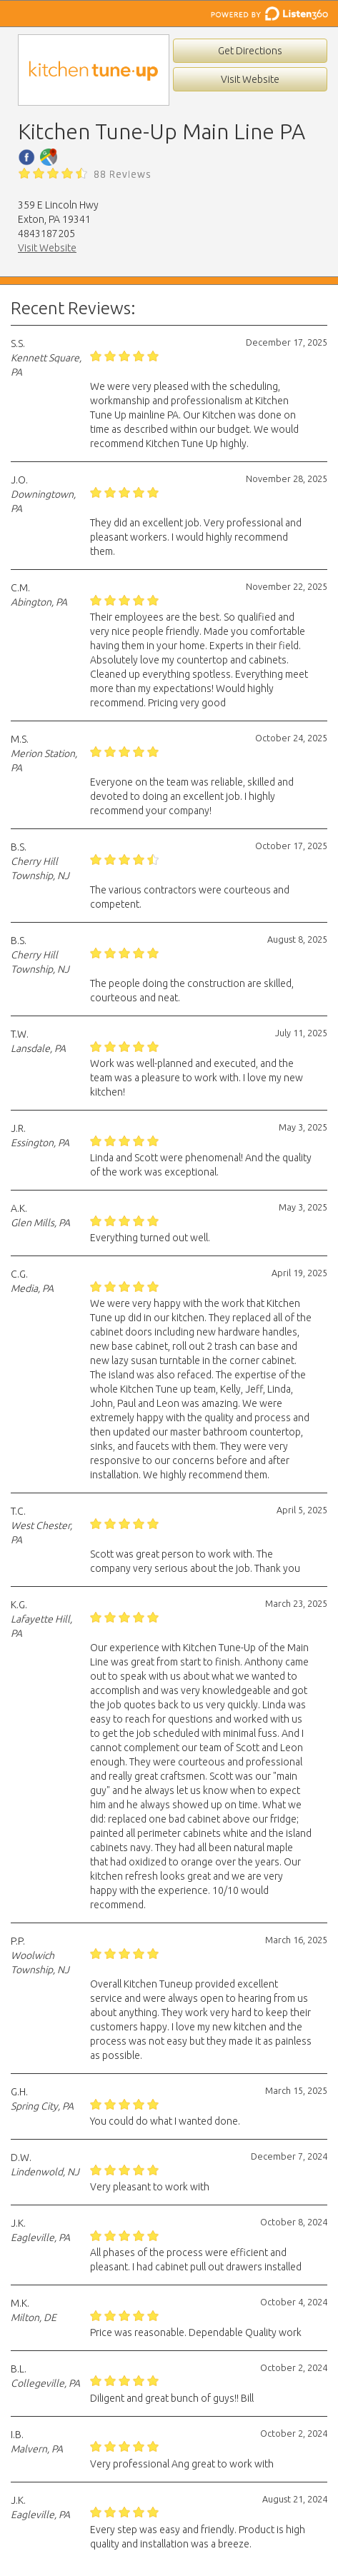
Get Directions (250, 50)
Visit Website (250, 79)
